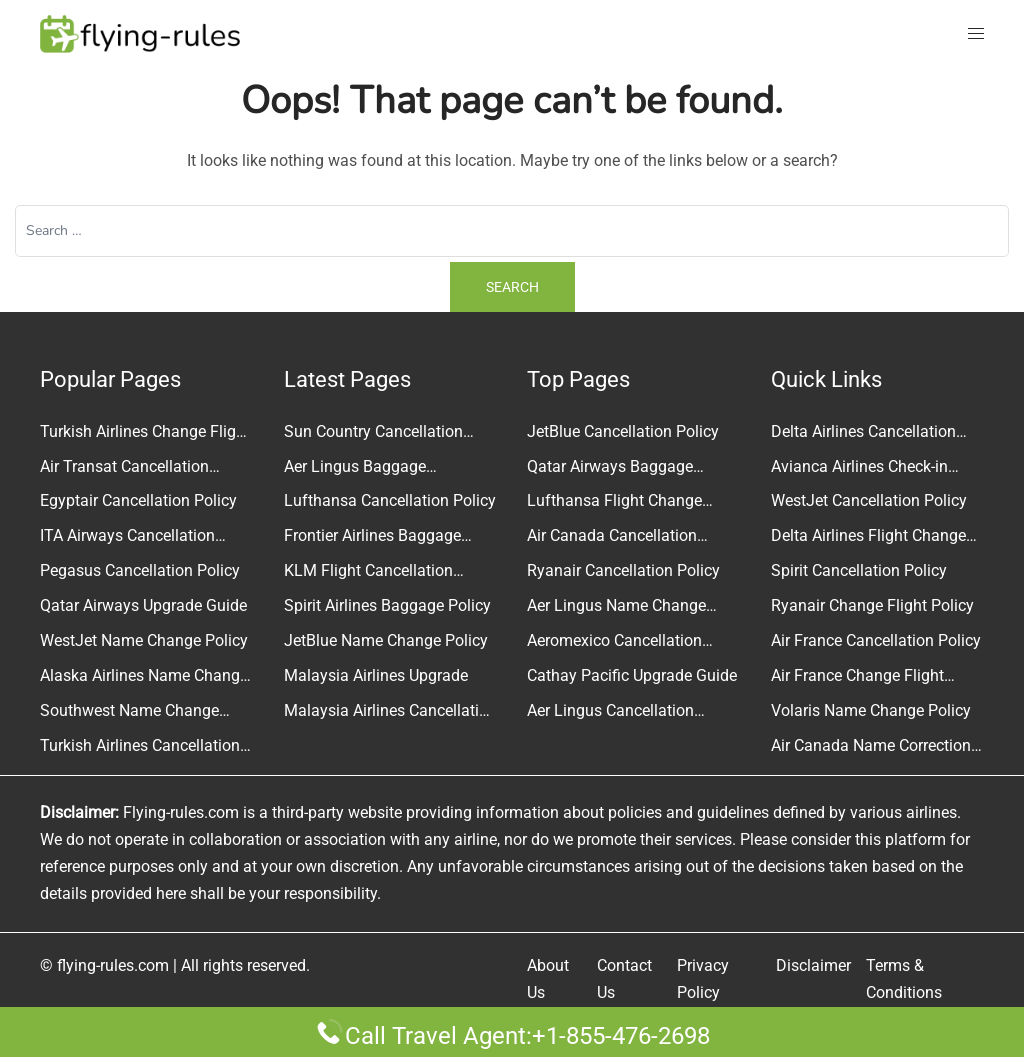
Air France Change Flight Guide (857, 678)
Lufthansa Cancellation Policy (390, 500)
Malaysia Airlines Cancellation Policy (390, 713)
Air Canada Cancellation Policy (612, 538)
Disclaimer (813, 965)
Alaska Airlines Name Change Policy (144, 678)
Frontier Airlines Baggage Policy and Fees (372, 538)
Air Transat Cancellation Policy (124, 469)
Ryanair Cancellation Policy (623, 570)
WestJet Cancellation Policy (869, 500)
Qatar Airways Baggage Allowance (610, 469)
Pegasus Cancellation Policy (140, 570)
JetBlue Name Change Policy (386, 640)
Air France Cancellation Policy (876, 640)
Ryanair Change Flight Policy (872, 605)
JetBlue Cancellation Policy (623, 431)
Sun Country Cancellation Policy (373, 434)
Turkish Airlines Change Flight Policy (145, 434)
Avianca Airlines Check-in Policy (859, 469)
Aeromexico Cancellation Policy (614, 643)
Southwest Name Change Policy (129, 713)
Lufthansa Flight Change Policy (614, 503)
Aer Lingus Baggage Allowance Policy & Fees (369, 469)
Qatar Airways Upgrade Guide (143, 605)
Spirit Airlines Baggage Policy (387, 605)
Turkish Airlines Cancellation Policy (140, 748)
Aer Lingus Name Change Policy (616, 608)
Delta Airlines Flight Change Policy (868, 538)
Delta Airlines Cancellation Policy (863, 434)
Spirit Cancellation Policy (859, 570)
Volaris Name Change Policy (871, 710)
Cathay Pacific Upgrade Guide (632, 675)
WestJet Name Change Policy (144, 640)
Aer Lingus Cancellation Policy (610, 713)
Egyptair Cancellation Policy (138, 500)
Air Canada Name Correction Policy (871, 748)
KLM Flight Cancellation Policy (368, 573)
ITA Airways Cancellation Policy (127, 538)
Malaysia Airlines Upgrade (376, 675)
